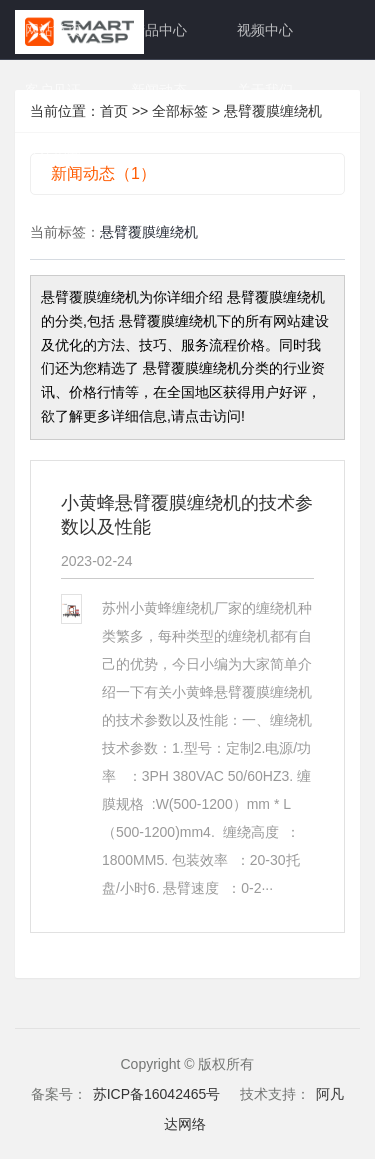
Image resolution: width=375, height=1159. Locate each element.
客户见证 (53, 90)
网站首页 (53, 30)
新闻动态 (159, 90)
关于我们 (265, 90)
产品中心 (159, 30)
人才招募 (53, 150)
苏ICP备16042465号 (157, 1094)
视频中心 (265, 30)
